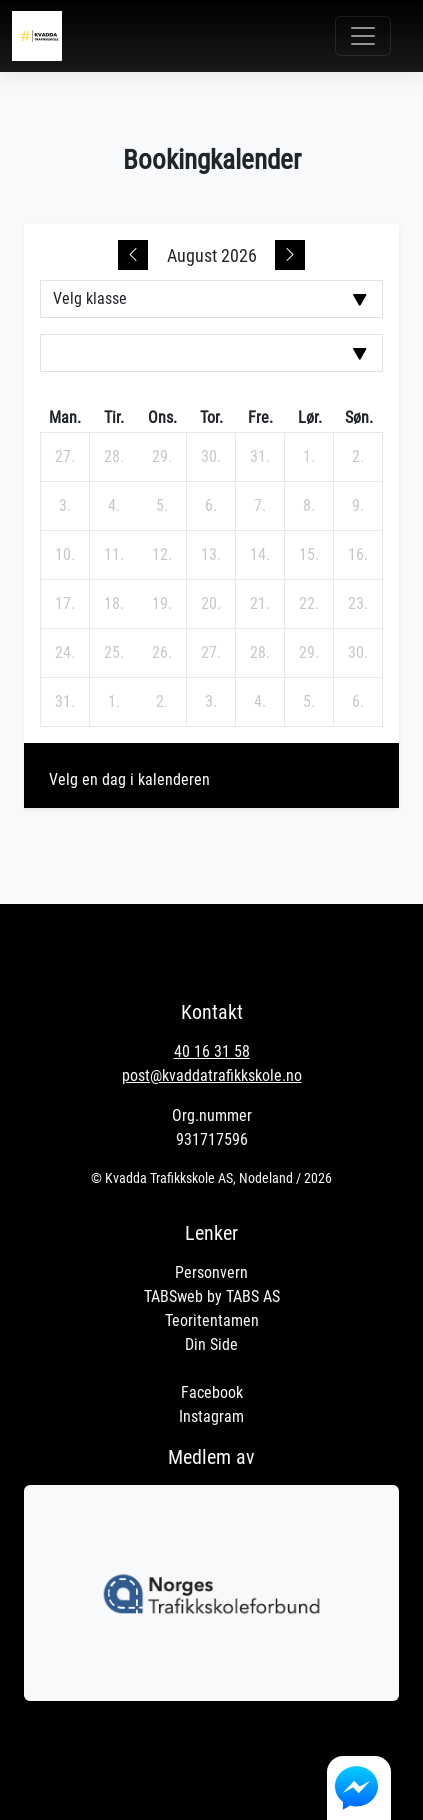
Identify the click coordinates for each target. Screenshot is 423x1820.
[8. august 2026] (309, 506)
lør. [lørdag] (310, 417)
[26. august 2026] (162, 653)
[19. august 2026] (162, 604)
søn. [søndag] (359, 417)
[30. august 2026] (358, 653)
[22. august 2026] (309, 604)
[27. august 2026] (211, 653)
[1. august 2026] (309, 457)
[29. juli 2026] (162, 457)
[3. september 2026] (211, 702)
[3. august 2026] (65, 506)
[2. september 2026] (162, 702)
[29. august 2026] (309, 653)
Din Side (211, 1344)
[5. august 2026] (162, 506)
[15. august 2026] (309, 555)
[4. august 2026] (114, 506)
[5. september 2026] (309, 702)
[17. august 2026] (65, 604)
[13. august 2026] (211, 555)
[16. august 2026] (358, 555)
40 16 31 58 (212, 1051)
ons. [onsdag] (162, 417)
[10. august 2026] (65, 555)
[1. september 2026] (114, 702)
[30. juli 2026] (211, 457)
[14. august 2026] (260, 555)
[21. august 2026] (260, 604)
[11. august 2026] (114, 555)
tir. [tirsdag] (114, 417)
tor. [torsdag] (211, 417)
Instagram (211, 1416)
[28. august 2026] (260, 653)
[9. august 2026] (358, 506)
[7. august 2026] (260, 506)
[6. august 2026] (211, 506)
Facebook (212, 1392)
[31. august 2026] (65, 702)
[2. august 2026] (358, 457)
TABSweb (173, 1296)
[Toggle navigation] (363, 36)
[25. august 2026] (114, 653)
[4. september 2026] (260, 702)
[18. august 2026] (114, 604)
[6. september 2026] (358, 702)
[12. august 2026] (162, 555)
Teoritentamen (212, 1320)
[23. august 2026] (358, 604)
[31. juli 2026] (260, 457)
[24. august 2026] (65, 653)
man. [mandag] (65, 417)
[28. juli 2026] (114, 457)
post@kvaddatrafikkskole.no (212, 1075)
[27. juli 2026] (65, 457)
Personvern (211, 1272)
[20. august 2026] (211, 604)
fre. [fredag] (260, 417)
